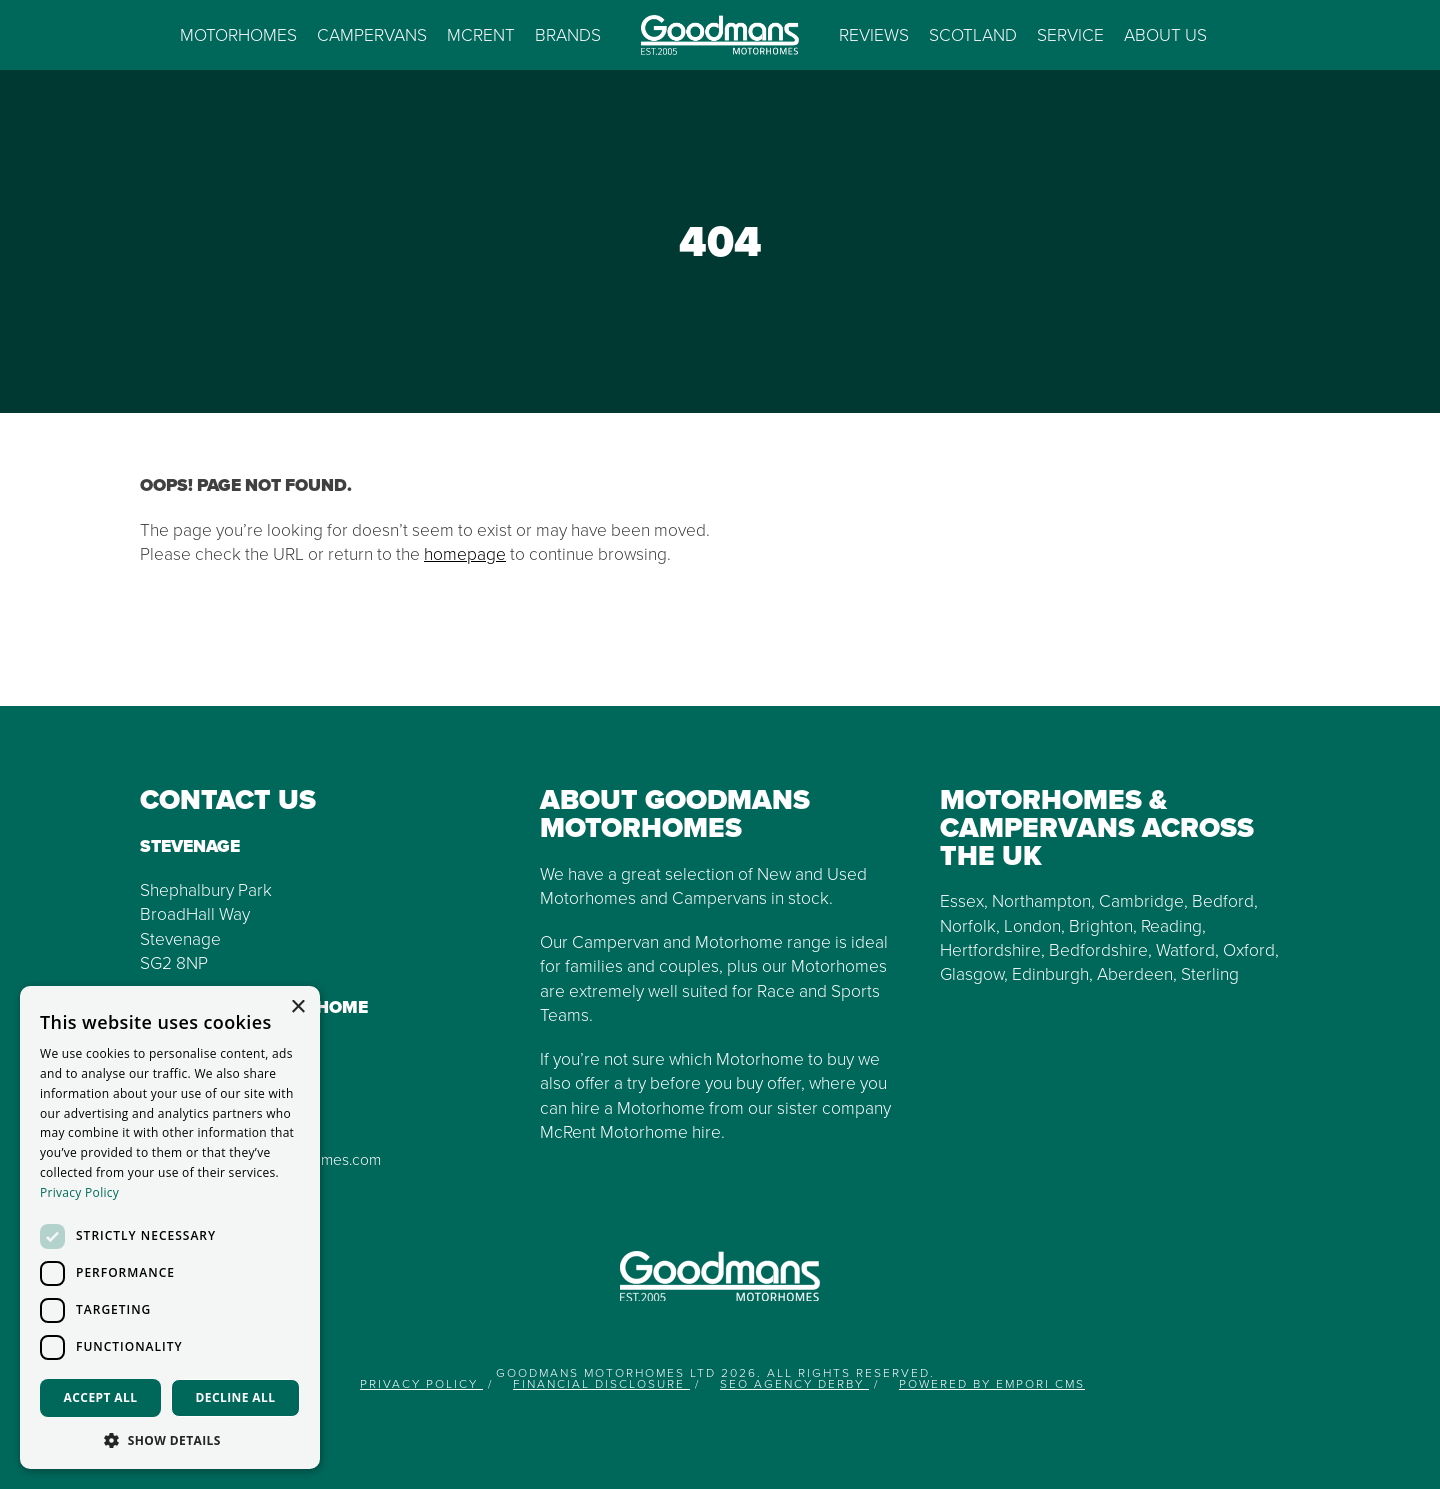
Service (1070, 35)
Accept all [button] (101, 1397)
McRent (481, 35)
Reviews (874, 35)
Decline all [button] (236, 1397)
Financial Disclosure (601, 1384)
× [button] (297, 1007)
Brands (568, 35)
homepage (465, 554)
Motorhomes (238, 35)
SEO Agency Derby (794, 1384)
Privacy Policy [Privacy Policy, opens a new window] (79, 1192)
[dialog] (170, 1227)
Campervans (372, 35)
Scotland (973, 35)
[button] (170, 1439)
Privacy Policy (421, 1384)
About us (1165, 35)
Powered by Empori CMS (992, 1384)
